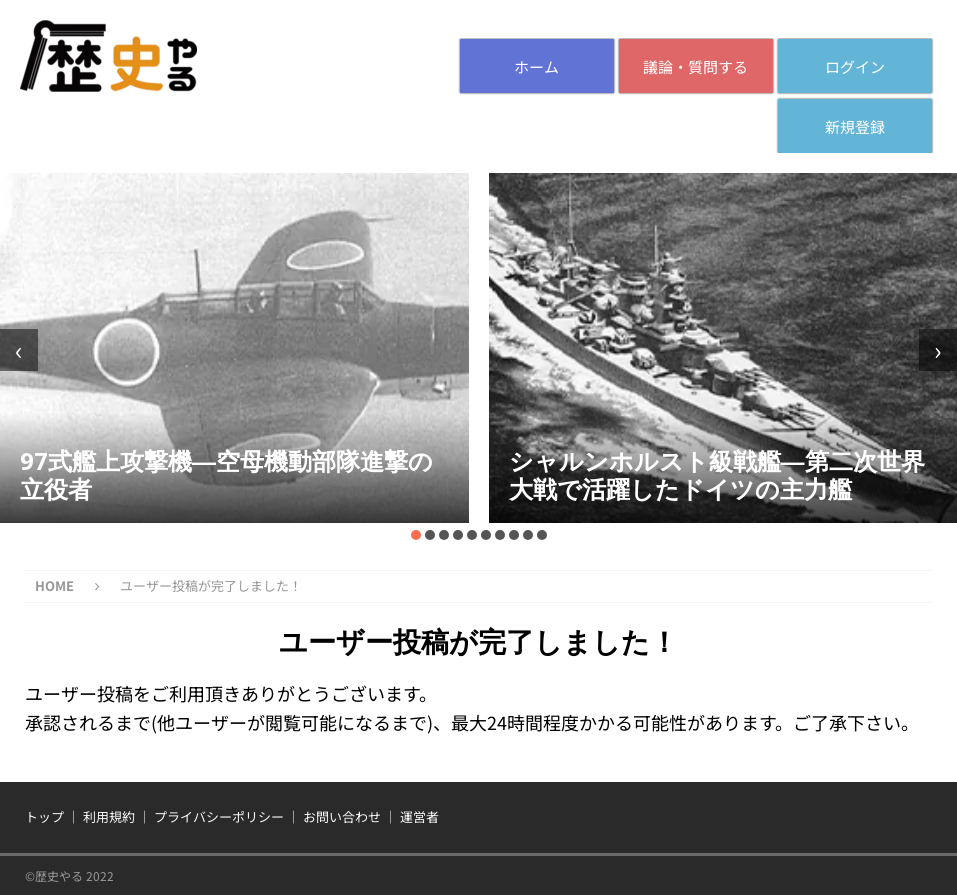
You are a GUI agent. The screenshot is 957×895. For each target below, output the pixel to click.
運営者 (419, 816)
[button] (416, 535)
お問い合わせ (342, 816)
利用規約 (109, 816)
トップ (44, 816)
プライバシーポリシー (219, 816)
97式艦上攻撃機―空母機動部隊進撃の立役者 (226, 474)
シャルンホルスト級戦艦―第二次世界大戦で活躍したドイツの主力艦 (717, 474)
